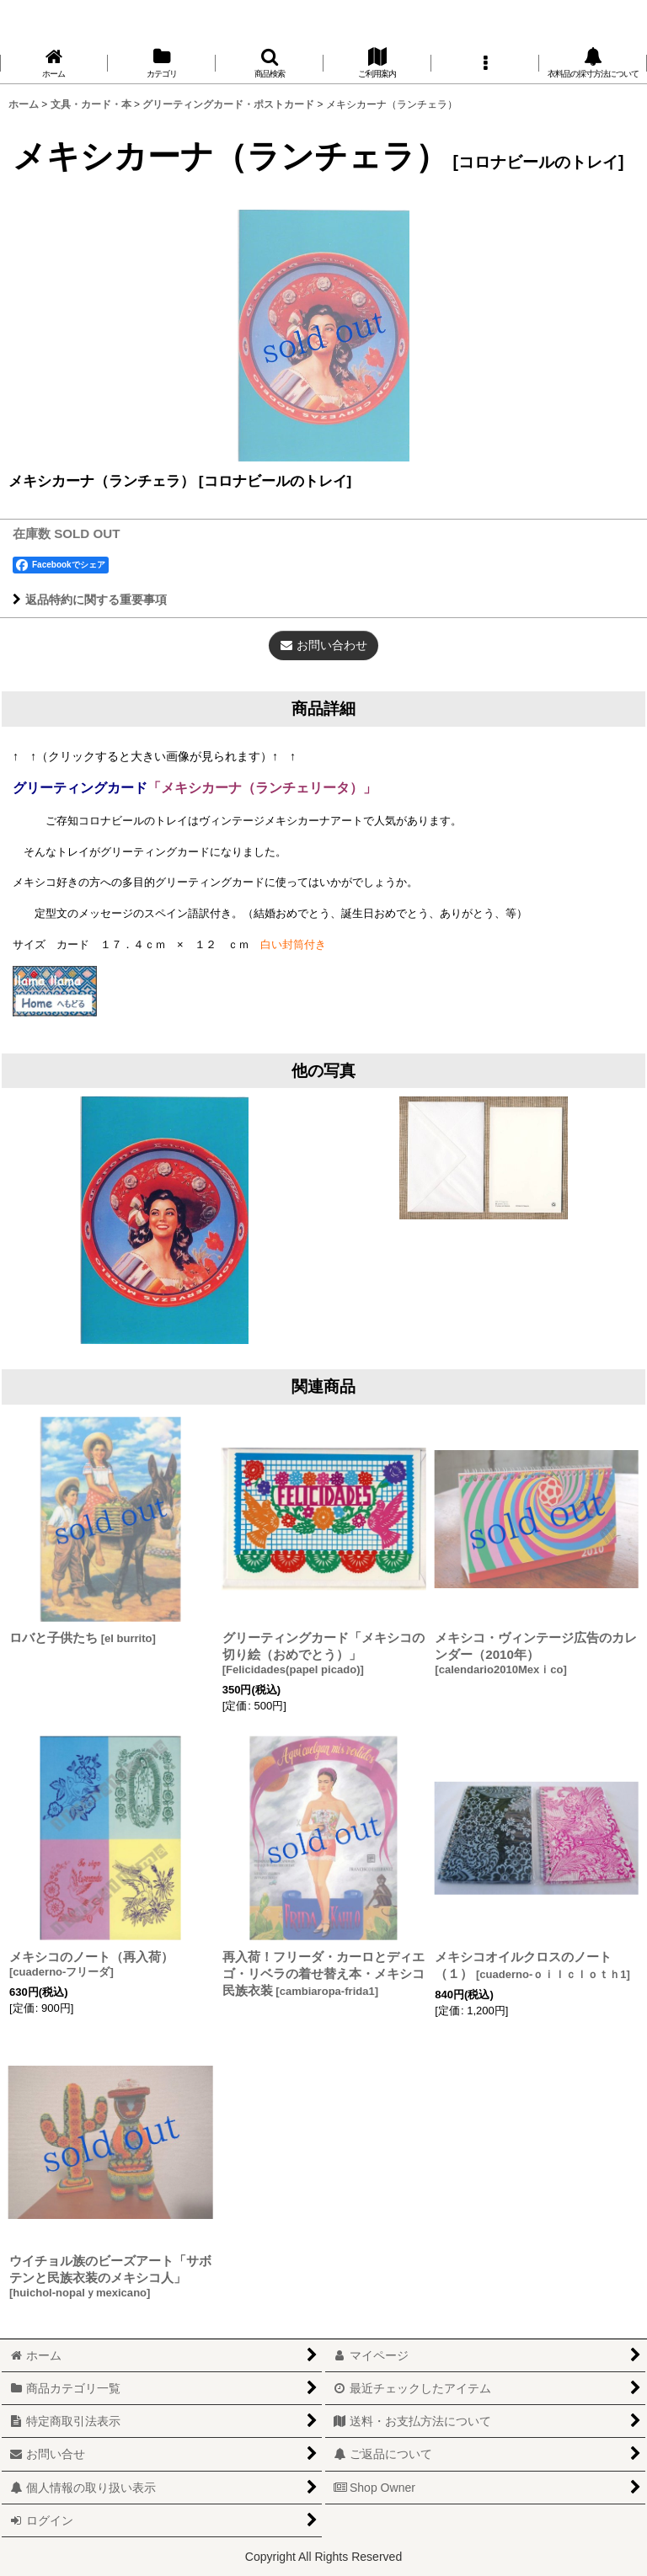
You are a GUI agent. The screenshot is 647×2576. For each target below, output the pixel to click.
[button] (270, 63)
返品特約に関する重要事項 (90, 599)
